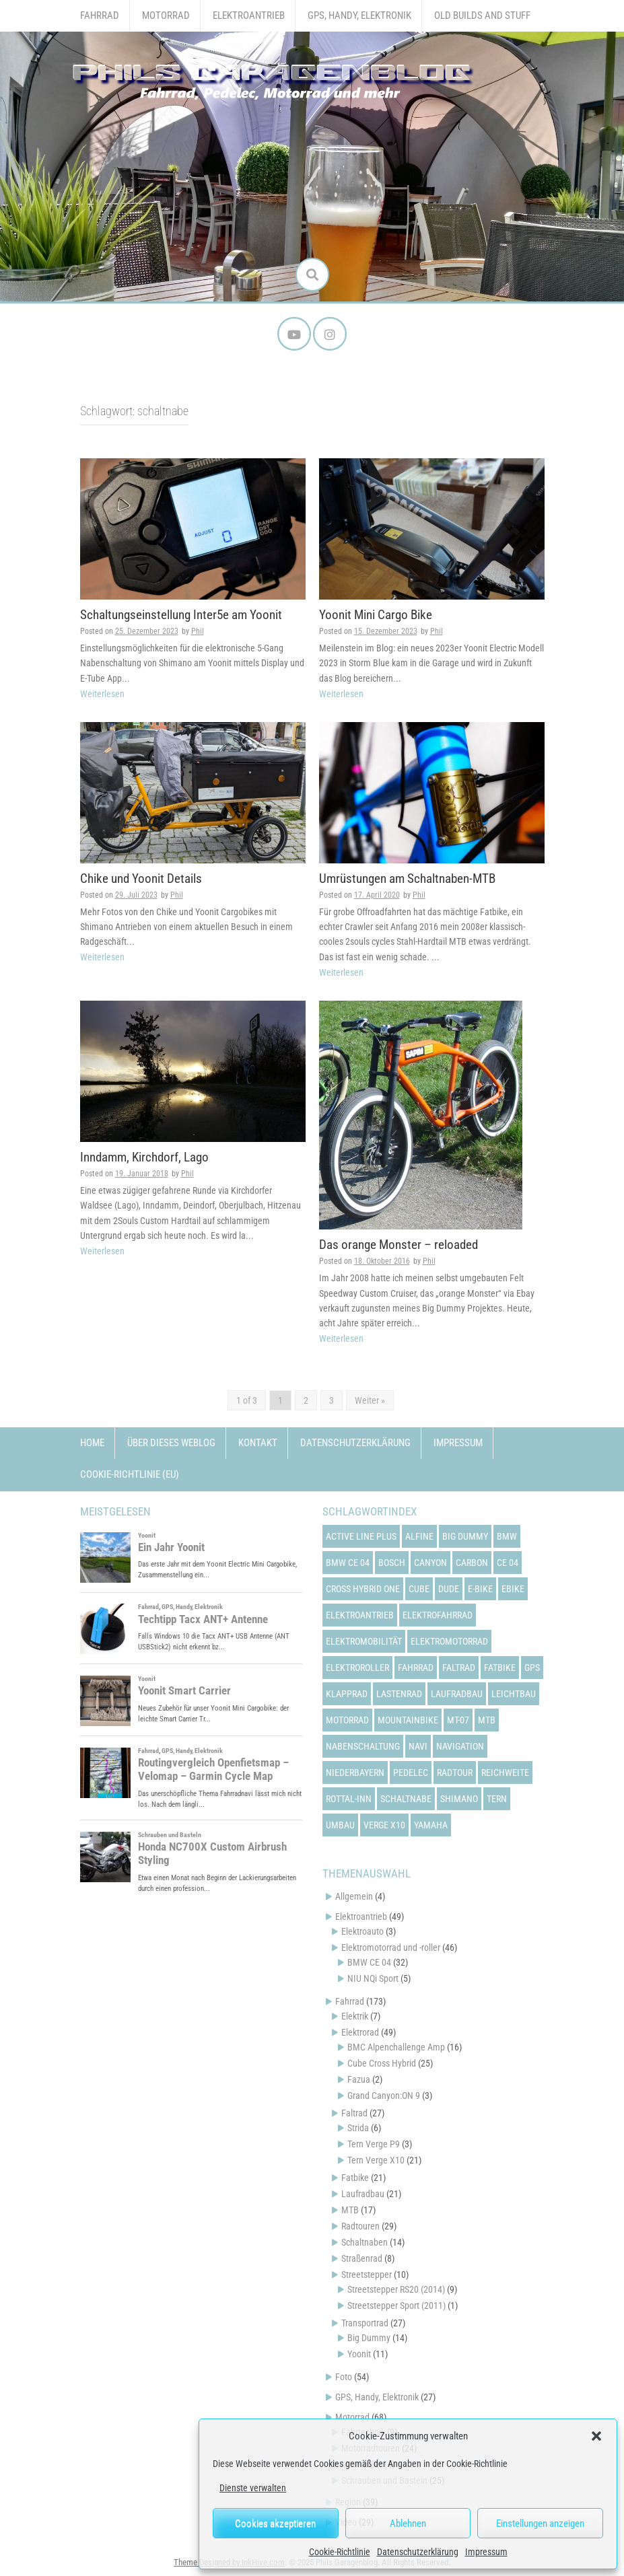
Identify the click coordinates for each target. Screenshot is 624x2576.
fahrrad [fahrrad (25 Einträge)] (416, 1666)
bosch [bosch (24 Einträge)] (391, 1562)
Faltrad (354, 2113)
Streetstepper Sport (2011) (396, 2305)
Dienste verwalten (252, 2487)
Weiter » (370, 1400)
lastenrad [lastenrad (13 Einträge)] (399, 1693)
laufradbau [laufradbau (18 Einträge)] (457, 1693)
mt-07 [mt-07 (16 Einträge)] (458, 1719)
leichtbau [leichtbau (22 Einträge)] (513, 1693)
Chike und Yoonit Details (141, 878)
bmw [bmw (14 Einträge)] (507, 1535)
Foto (343, 2376)
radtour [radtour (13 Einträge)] (455, 1771)
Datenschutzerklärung (417, 2551)
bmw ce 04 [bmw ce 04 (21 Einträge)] (348, 1562)
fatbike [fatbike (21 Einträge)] (500, 1666)
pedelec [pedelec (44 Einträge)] (410, 1771)
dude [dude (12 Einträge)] (448, 1588)
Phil (197, 631)
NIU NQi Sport (372, 1978)
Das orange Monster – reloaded (398, 1244)
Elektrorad (360, 2032)
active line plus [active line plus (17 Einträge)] (361, 1535)
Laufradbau (362, 2193)
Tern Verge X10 (376, 2160)
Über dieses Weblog (171, 1443)
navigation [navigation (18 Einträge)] (460, 1745)
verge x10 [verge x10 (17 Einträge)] (384, 1824)
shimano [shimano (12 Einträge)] (459, 1798)
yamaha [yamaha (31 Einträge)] (431, 1824)
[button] (596, 2436)
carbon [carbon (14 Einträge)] (472, 1562)
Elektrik (354, 2016)
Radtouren (360, 2226)
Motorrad (166, 15)
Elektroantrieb (249, 15)
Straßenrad (361, 2258)
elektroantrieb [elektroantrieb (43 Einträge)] (360, 1614)
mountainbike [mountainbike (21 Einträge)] (408, 1719)
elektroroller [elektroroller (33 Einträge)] (357, 1666)
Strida (358, 2127)
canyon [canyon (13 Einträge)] (430, 1562)
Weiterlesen (102, 693)
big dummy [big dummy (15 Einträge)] (465, 1535)
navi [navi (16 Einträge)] (418, 1745)
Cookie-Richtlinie (339, 2551)
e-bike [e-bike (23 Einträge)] (480, 1588)
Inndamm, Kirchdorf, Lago (144, 1157)
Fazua (358, 2079)
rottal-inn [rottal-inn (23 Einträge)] (349, 1798)
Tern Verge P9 (373, 2144)
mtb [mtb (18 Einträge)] (486, 1719)
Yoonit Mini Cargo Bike (375, 614)
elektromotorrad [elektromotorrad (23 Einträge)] (449, 1640)
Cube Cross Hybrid (381, 2063)
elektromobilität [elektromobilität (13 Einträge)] (364, 1640)
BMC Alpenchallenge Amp (396, 2047)
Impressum (486, 2551)
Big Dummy (368, 2337)
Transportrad (364, 2323)
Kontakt (257, 1443)
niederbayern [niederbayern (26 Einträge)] (355, 1771)
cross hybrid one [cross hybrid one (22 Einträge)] (363, 1588)
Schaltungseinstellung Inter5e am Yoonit (181, 614)
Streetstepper (366, 2274)
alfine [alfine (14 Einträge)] (419, 1535)
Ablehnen (408, 2523)
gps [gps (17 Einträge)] (532, 1666)
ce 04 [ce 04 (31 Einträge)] (507, 1562)
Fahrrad (99, 15)
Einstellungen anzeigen (540, 2523)
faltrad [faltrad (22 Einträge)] (458, 1666)
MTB (350, 2210)
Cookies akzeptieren (275, 2523)
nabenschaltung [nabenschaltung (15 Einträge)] (363, 1745)
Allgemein (354, 1896)
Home (92, 1443)
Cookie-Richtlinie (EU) (129, 1474)
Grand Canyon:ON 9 (383, 2095)
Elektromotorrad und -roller (390, 1947)
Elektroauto (362, 1931)
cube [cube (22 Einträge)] (419, 1588)
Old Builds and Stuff (482, 15)
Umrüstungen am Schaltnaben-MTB (407, 878)
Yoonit (359, 2354)
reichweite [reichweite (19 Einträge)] (505, 1771)
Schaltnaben (364, 2242)
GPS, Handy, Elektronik (359, 15)
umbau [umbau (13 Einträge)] (340, 1824)
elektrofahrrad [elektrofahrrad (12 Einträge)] (438, 1614)
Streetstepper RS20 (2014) (396, 2289)
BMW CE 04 (369, 1962)
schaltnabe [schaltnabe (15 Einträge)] (405, 1798)
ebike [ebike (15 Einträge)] (512, 1588)
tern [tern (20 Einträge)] (497, 1798)
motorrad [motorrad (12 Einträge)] (347, 1719)
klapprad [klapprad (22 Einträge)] (347, 1693)
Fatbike (355, 2177)
